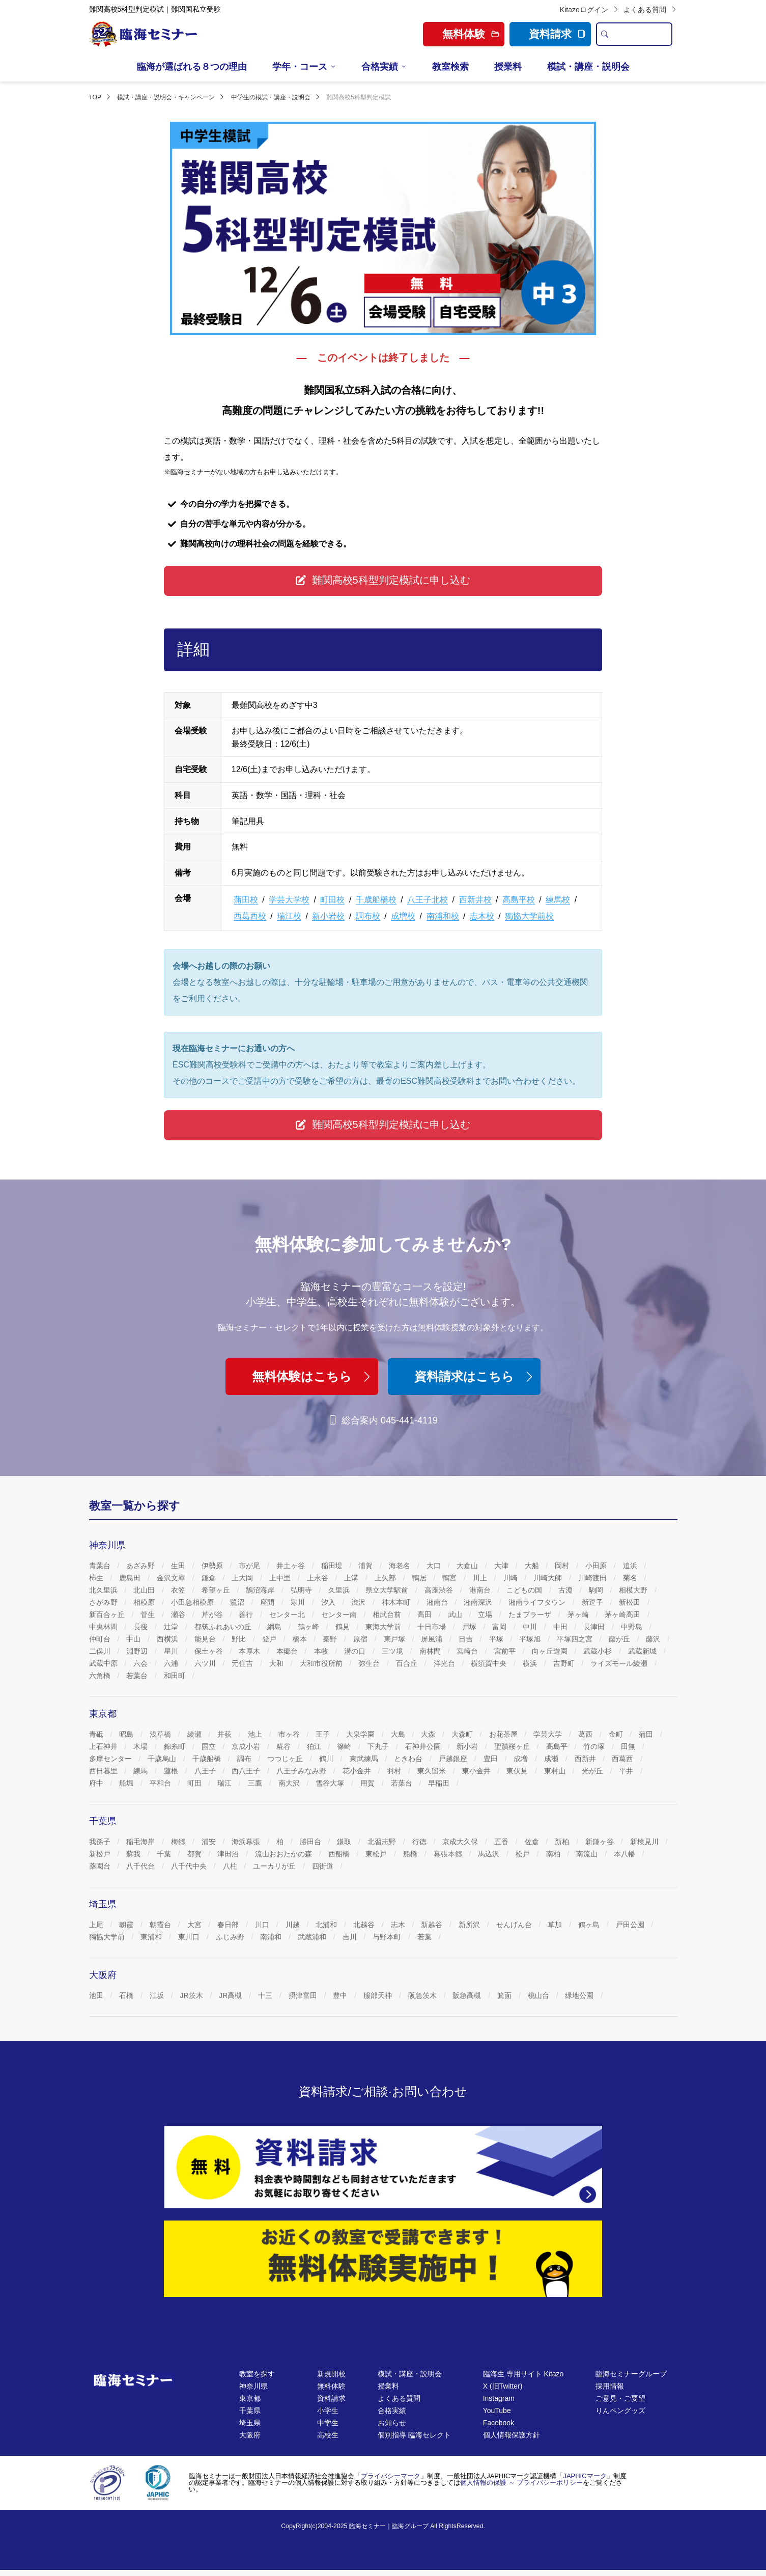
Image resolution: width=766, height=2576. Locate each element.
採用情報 (609, 2386)
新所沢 (470, 1924)
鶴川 (327, 1758)
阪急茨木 (423, 1995)
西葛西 (623, 1758)
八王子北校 (427, 899)
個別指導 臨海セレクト (414, 2434)
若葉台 (138, 1675)
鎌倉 (210, 1577)
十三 (266, 1995)
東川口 (190, 1936)
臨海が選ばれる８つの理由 (192, 67)
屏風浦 (432, 1638)
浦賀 (366, 1565)
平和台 (161, 1783)
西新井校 (475, 899)
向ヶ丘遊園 (551, 1651)
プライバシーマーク (390, 2476)
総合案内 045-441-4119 (383, 1420)
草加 (556, 1924)
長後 (141, 1626)
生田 (179, 1565)
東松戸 (377, 1853)
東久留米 (432, 1770)
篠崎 (345, 1746)
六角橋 (100, 1675)
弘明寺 (302, 1590)
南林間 (431, 1651)
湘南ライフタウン (538, 1602)
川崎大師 (548, 1577)
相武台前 (388, 1614)
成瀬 (552, 1758)
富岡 (500, 1626)
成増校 (403, 916)
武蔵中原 (104, 1663)
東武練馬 (365, 1758)
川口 (263, 1924)
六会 (141, 1663)
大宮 (195, 1924)
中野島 (632, 1626)
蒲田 (647, 1734)
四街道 (323, 1866)
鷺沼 (238, 1602)
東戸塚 (395, 1638)
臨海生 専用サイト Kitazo (523, 2373)
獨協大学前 (108, 1936)
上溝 (352, 1577)
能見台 (206, 1638)
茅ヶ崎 (579, 1614)
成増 (522, 1758)
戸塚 (470, 1626)
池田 (97, 1995)
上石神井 (104, 1746)
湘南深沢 (479, 1602)
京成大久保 (461, 1841)
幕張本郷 (449, 1853)
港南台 (481, 1590)
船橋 (411, 1853)
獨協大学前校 (529, 916)
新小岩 (468, 1746)
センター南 (340, 1614)
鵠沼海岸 (261, 1590)
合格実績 (379, 67)
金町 (617, 1734)
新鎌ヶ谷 (600, 1841)
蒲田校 (246, 899)
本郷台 (288, 1651)
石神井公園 (424, 1746)
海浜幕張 (247, 1841)
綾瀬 (195, 1734)
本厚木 (250, 1651)
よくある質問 (650, 10)
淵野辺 (138, 1651)
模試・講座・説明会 (588, 67)
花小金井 (358, 1770)
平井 (627, 1770)
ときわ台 (409, 1758)
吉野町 (565, 1663)
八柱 (231, 1866)
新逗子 (593, 1602)
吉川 (351, 1936)
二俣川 (100, 1651)
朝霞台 (161, 1924)
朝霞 (127, 1924)
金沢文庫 (172, 1577)
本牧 (322, 1651)
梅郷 (179, 1841)
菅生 (148, 1614)
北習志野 (382, 1841)
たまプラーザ (530, 1614)
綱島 (275, 1626)
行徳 (420, 1841)
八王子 (206, 1770)
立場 (486, 1614)
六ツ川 (206, 1663)
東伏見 (518, 1770)
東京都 (250, 2398)
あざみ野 (141, 1565)
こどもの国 (525, 1590)
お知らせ (392, 2422)
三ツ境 (393, 1651)
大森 (429, 1734)
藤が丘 (620, 1638)
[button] (383, 581)
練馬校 (558, 899)
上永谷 (318, 1577)
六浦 (172, 1663)
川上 (481, 1577)
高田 (425, 1614)
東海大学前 (384, 1626)
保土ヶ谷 (209, 1651)
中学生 (327, 2422)
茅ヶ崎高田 (623, 1614)
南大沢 (290, 1783)
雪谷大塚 (331, 1783)
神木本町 (397, 1602)
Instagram (499, 2398)
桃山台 (539, 1995)
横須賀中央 (489, 1663)
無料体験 (331, 2386)
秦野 (331, 1638)
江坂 (158, 1995)
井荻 (225, 1734)
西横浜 (168, 1638)
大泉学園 (361, 1734)
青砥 (97, 1734)
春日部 (229, 1924)
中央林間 (104, 1626)
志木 (399, 1924)
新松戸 (100, 1853)
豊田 (492, 1758)
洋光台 (445, 1663)
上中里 (281, 1577)
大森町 (463, 1734)
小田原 (597, 1565)
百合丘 (407, 1663)
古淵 (566, 1590)
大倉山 (468, 1565)
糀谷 (284, 1746)
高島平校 (518, 899)
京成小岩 (247, 1746)
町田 (195, 1783)
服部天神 (378, 1995)
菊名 (631, 1577)
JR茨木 (192, 1995)
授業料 (508, 67)
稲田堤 (333, 1565)
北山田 (145, 1590)
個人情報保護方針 (511, 2434)
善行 (247, 1614)
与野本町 (388, 1936)
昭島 (127, 1734)
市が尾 (250, 1565)
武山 (456, 1614)
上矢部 (386, 1577)
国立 (210, 1746)
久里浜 (340, 1590)
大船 (533, 1565)
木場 (141, 1746)
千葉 (165, 1853)
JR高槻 (231, 1995)
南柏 (554, 1853)
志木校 (482, 916)
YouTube (497, 2410)
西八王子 (247, 1770)
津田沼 (229, 1853)
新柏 (563, 1841)
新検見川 (645, 1841)
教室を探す (257, 2373)
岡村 (563, 1565)
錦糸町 (175, 1746)
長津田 (595, 1626)
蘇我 (134, 1853)
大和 (277, 1663)
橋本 (301, 1638)
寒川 (299, 1602)
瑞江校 (289, 916)
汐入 (329, 1602)
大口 (435, 1565)
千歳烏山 (163, 1758)
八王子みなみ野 (302, 1770)
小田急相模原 (193, 1602)
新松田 (630, 1602)
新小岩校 (328, 916)
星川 (172, 1651)
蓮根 (172, 1770)
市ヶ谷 (290, 1734)
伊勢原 (213, 1565)
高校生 (327, 2434)
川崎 (511, 1577)
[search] (605, 34)
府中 (97, 1783)
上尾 (97, 1924)
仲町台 (100, 1638)
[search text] (642, 34)
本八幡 (625, 1853)
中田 (561, 1626)
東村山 (556, 1770)
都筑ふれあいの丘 (223, 1626)
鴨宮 (450, 1577)
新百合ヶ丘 (108, 1614)
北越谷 (365, 1924)
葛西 (586, 1734)
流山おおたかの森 (284, 1853)
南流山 (588, 1853)
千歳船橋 (207, 1758)
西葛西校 (250, 916)
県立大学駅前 (387, 1590)
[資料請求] (383, 2167)
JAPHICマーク (584, 2476)
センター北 (288, 1614)
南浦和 (271, 1936)
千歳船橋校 (376, 899)
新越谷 (432, 1924)
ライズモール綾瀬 (619, 1663)
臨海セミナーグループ (631, 2373)
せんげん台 (515, 1924)
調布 (245, 1758)
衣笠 (179, 1590)
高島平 (558, 1746)
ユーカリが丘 (275, 1866)
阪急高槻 (467, 1995)
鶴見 (343, 1626)
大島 (399, 1734)
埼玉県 (250, 2422)
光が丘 (593, 1770)
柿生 (97, 1577)
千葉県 (250, 2410)
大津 (502, 1565)
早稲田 (439, 1783)
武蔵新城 (643, 1651)
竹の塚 (595, 1746)
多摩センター (111, 1758)
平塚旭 (531, 1638)
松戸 (524, 1853)
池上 (256, 1734)
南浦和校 (443, 916)
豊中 (341, 1995)
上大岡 (243, 1577)
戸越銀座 (454, 1758)
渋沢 (359, 1602)
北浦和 (327, 1924)
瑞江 (225, 1783)
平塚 (497, 1638)
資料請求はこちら (474, 1376)
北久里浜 (104, 1590)
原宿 (361, 1638)
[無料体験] (383, 2259)
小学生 (327, 2410)
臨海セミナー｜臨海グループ (389, 2526)
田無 (629, 1746)
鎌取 (345, 1841)
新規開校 (331, 2373)
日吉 (467, 1638)
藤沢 (654, 1638)
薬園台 (100, 1866)
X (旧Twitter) (503, 2386)
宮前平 (506, 1651)
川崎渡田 (593, 1577)
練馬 (141, 1770)
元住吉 (243, 1663)
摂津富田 (304, 1995)
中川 (531, 1626)
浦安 (210, 1841)
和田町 (175, 1675)
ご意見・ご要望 (620, 2398)
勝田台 (311, 1841)
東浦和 (152, 1936)
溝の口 (355, 1651)
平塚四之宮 (575, 1638)
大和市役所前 (322, 1663)
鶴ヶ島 (590, 1924)
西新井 (586, 1758)
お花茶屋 (504, 1734)
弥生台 (370, 1663)
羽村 (395, 1770)
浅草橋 (161, 1734)
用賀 (368, 1783)
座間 (268, 1602)
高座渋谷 (439, 1590)
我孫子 (100, 1841)
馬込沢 (489, 1853)
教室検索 (450, 67)
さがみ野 (104, 1602)
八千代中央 (190, 1866)
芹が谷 (213, 1614)
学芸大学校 (289, 899)
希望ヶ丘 (217, 1590)
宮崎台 (468, 1651)
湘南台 (438, 1602)
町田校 (332, 899)
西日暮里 (104, 1770)
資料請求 (557, 34)
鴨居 (420, 1577)
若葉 (425, 1936)
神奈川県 (253, 2386)
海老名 (400, 1565)
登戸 (270, 1638)
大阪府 (250, 2434)
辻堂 (172, 1626)
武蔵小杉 (598, 1651)
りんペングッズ (620, 2410)
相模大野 (634, 1590)
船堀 (127, 1783)
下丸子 (379, 1746)
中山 (134, 1638)
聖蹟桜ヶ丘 (513, 1746)
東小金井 (477, 1770)
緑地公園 (580, 1995)
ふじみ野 (231, 1936)
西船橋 (340, 1853)
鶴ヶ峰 (309, 1626)
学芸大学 (548, 1734)
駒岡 (597, 1590)
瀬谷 (179, 1614)
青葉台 (100, 1565)
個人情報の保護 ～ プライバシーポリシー (521, 2482)
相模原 (145, 1602)
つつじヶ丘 (286, 1758)
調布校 (368, 916)
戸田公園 (631, 1924)
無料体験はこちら (312, 1376)
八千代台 (141, 1866)
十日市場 (432, 1626)
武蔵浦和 (313, 1936)
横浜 (531, 1663)
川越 (294, 1924)
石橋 (127, 1995)
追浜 (631, 1565)
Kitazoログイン (589, 10)
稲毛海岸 (141, 1841)
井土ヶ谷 (291, 1565)
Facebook (498, 2422)
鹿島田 (131, 1577)
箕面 (505, 1995)
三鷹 (256, 1783)
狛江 (315, 1746)
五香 (502, 1841)
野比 (240, 1638)
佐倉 (533, 1841)
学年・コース (299, 67)
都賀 (195, 1853)
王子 (324, 1734)
